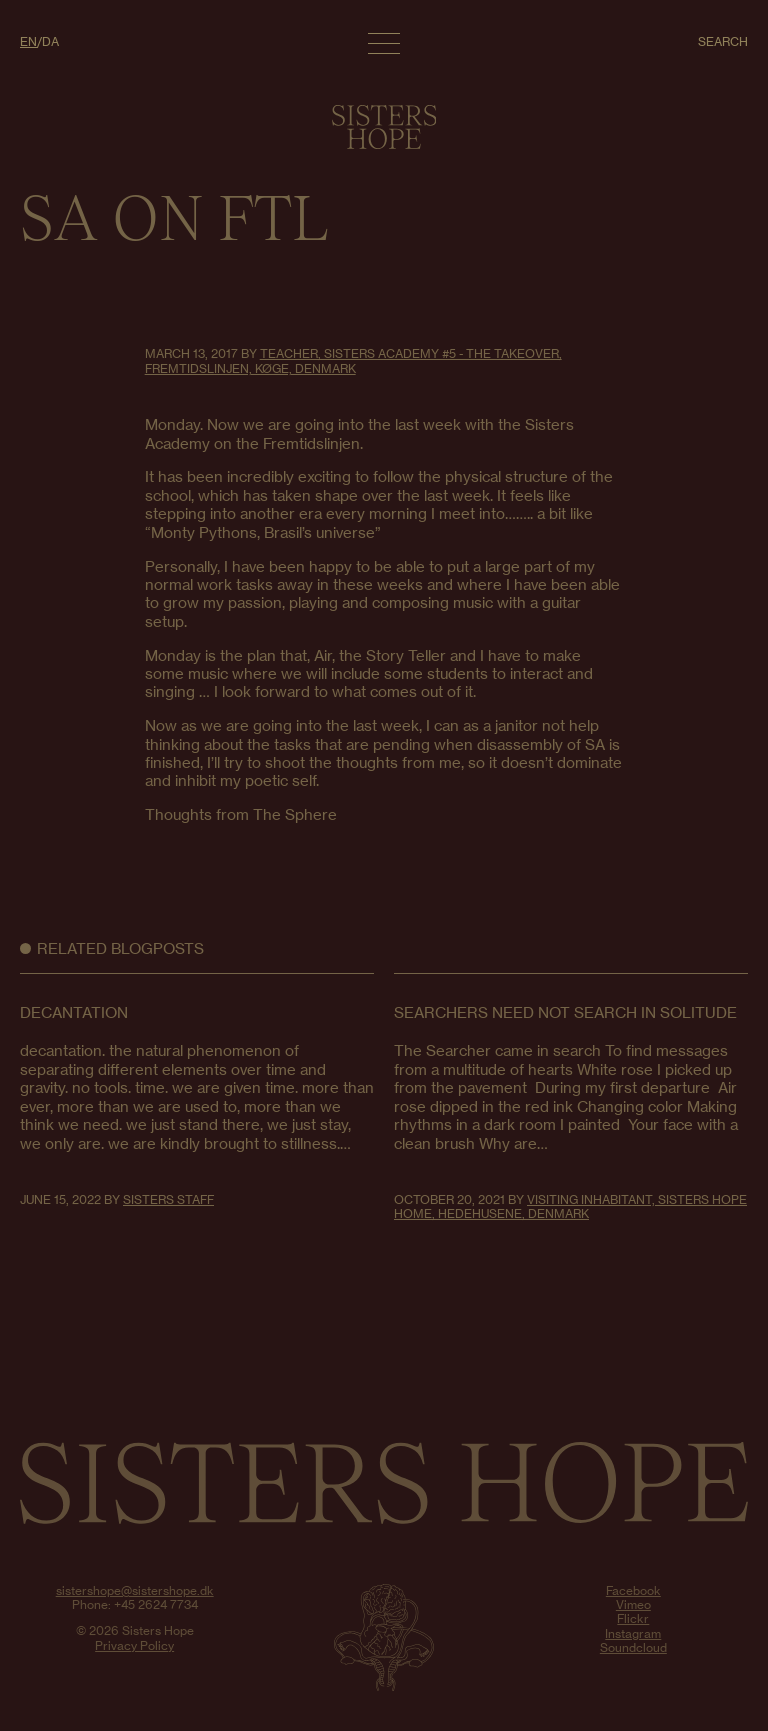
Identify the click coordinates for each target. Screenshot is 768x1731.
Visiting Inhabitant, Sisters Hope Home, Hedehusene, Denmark (570, 1206)
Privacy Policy (134, 1645)
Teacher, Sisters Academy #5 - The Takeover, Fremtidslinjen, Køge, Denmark (353, 360)
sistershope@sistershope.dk (135, 1590)
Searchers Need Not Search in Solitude (565, 1012)
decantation (74, 1012)
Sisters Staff (168, 1199)
